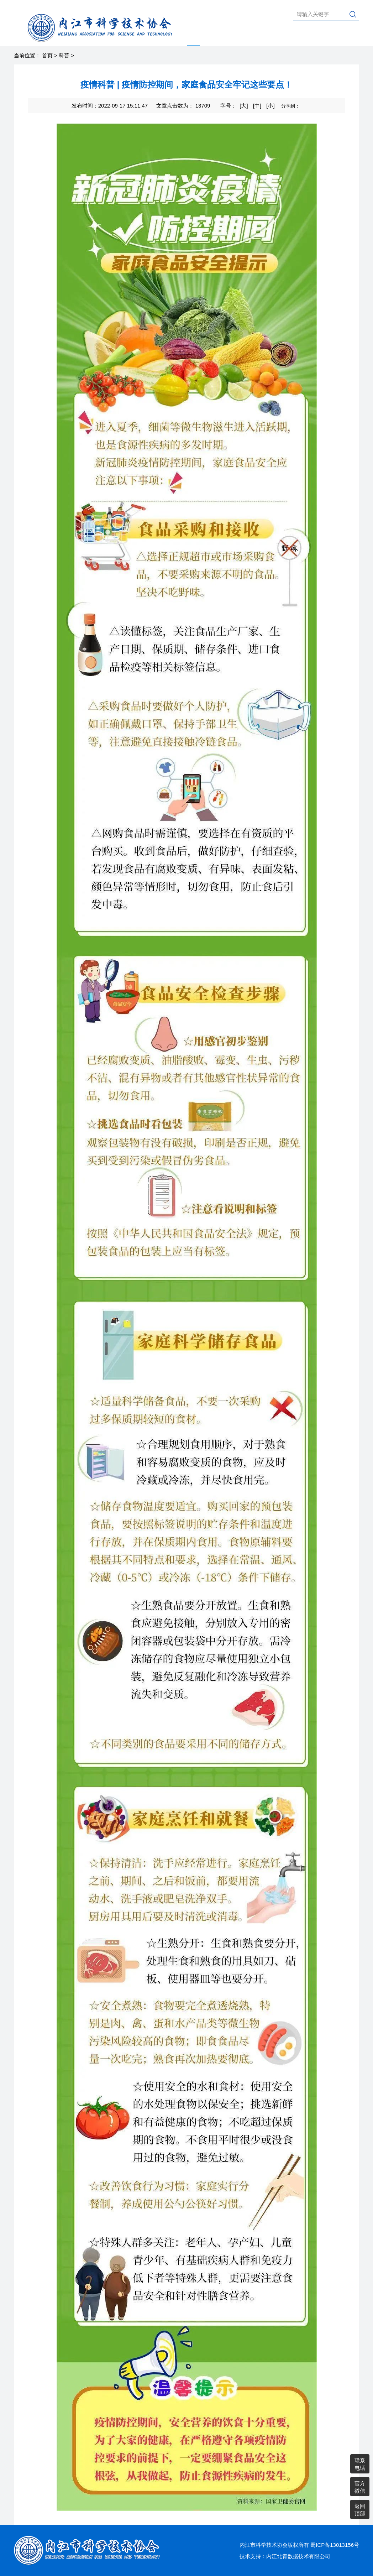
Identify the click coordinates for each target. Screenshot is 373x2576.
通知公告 (345, 37)
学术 (210, 37)
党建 (291, 37)
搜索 (353, 14)
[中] (257, 106)
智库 (226, 37)
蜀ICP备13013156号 (334, 2545)
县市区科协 (316, 37)
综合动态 (248, 37)
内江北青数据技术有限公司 (298, 2556)
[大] (244, 106)
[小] (270, 106)
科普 (193, 37)
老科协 (272, 37)
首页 (47, 55)
